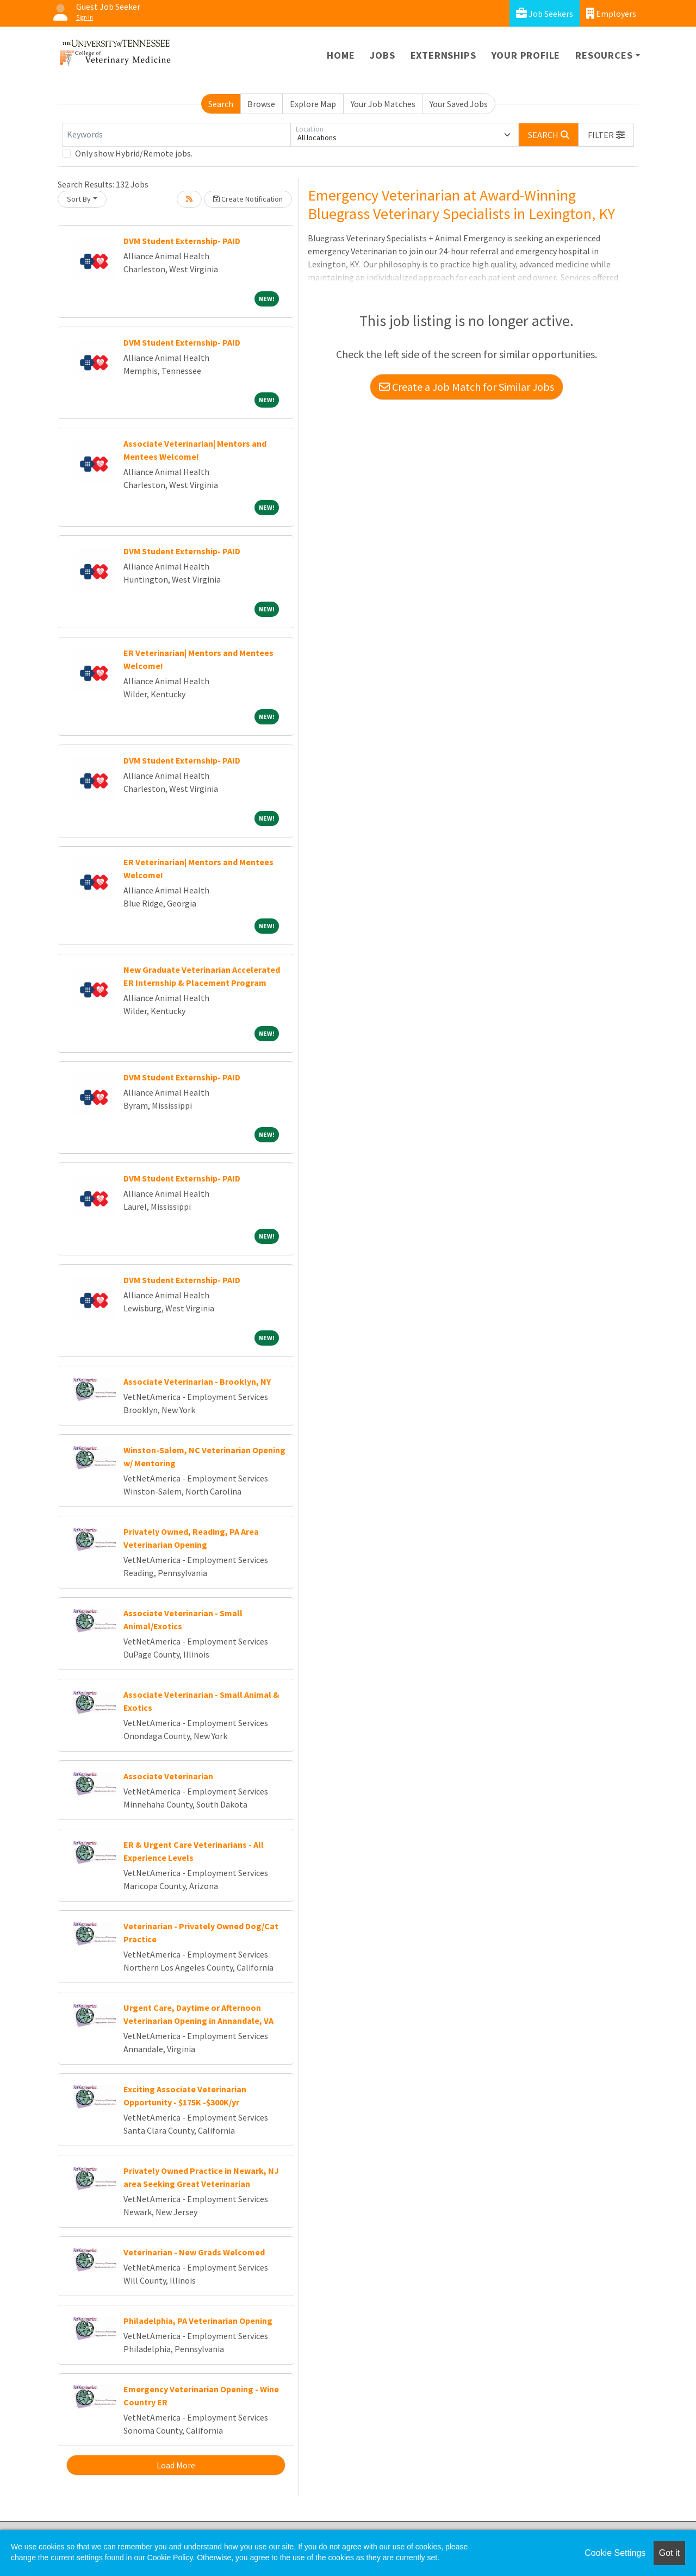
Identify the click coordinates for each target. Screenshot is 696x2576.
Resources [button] (603, 55)
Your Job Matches (383, 103)
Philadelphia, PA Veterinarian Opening (197, 2320)
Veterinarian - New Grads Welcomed (194, 2252)
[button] (606, 135)
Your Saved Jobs (459, 103)
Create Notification (248, 199)
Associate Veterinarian (168, 1776)
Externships (443, 55)
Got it (669, 2553)
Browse (261, 103)
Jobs (382, 55)
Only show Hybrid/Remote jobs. (133, 153)
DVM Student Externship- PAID (181, 240)
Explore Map (313, 103)
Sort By (79, 199)
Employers (611, 13)
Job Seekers (544, 13)
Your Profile (526, 55)
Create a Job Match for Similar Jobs (466, 386)
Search (220, 103)
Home (341, 55)
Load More (176, 2465)
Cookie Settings (615, 2553)
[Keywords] (176, 135)
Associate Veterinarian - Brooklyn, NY (197, 1381)
